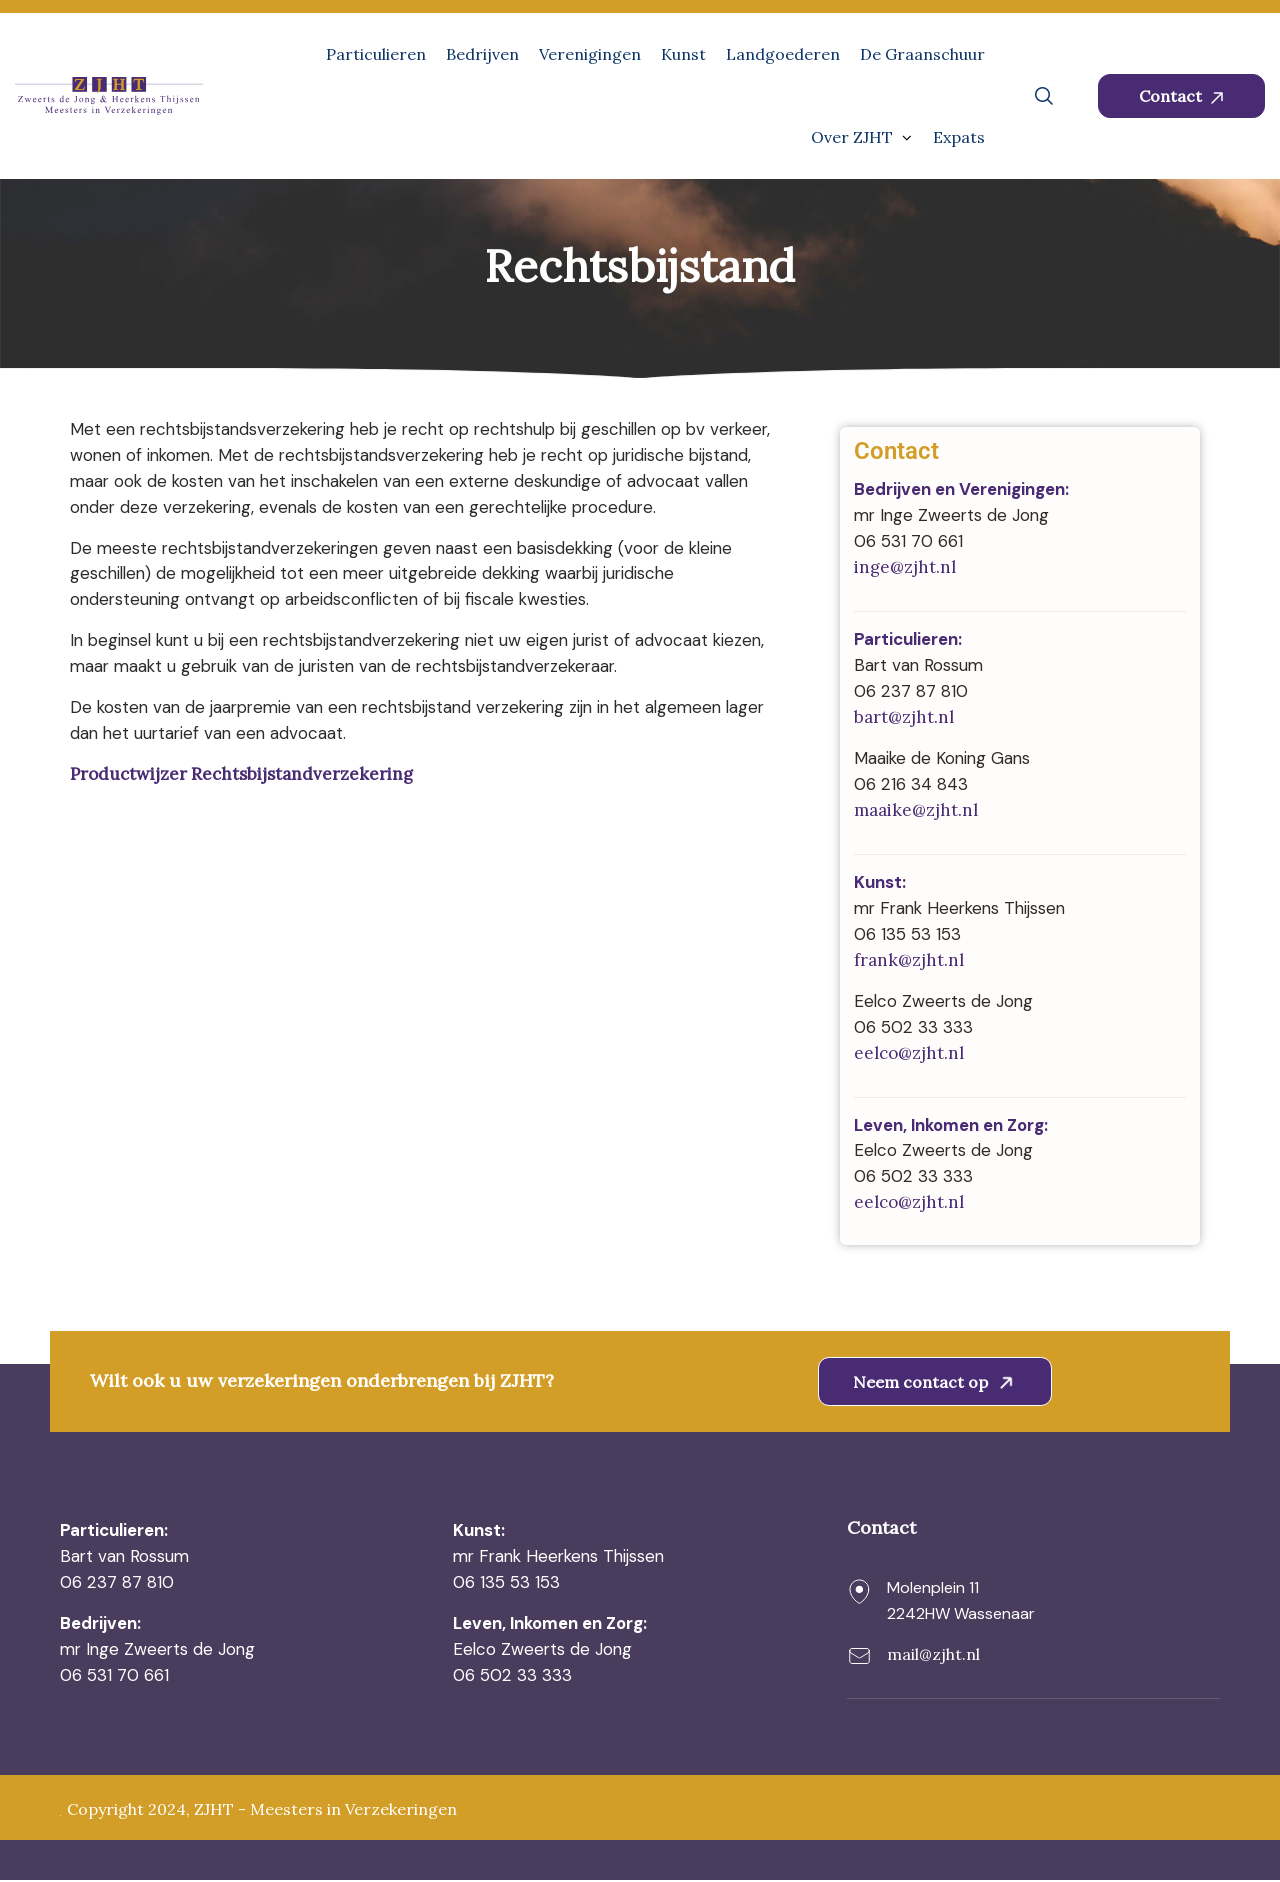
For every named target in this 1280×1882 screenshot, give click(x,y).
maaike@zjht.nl (916, 811)
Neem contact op (937, 1383)
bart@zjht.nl (904, 718)
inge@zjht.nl (905, 568)
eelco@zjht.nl (909, 1054)
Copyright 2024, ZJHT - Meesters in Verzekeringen (262, 1812)
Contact (1181, 96)
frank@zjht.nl (909, 961)
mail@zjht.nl (933, 1655)
